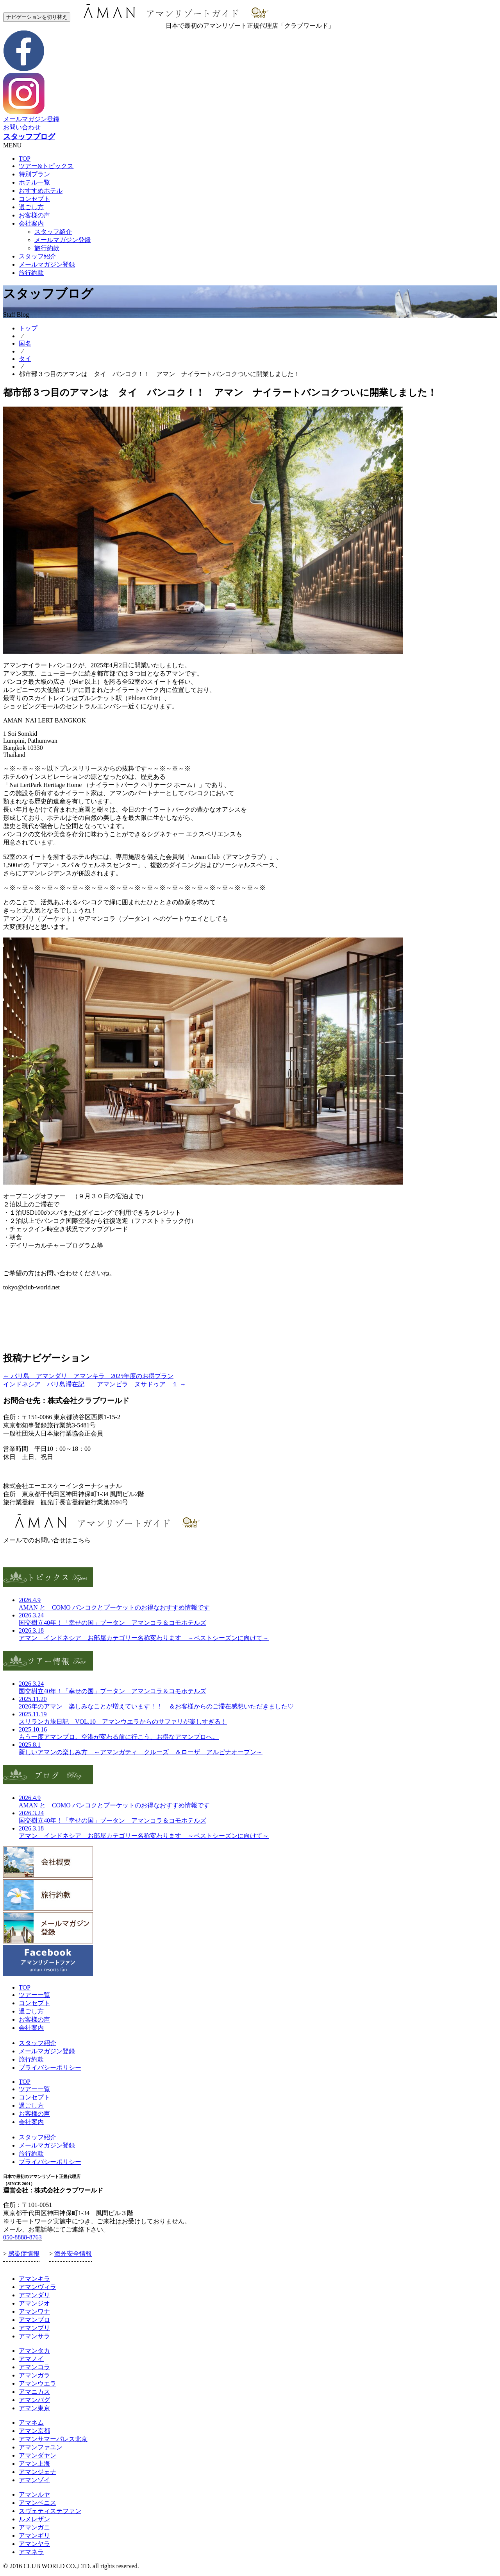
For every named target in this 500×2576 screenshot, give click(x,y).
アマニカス (34, 2391)
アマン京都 (34, 2430)
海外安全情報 (73, 2253)
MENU (12, 145)
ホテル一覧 (34, 182)
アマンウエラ (37, 2383)
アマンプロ (34, 2319)
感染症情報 (23, 2253)
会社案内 (31, 223)
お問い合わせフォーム (34, 1554)
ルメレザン (34, 2519)
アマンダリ (34, 2295)
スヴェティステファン (50, 2511)
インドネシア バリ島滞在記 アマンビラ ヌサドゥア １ (94, 1384)
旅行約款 (46, 248)
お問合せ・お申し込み (34, 1471)
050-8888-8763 (22, 2237)
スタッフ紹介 (53, 231)
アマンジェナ (37, 2471)
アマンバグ (34, 2400)
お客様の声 (34, 215)
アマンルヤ (34, 2494)
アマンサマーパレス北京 (53, 2439)
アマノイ (31, 2359)
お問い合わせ (22, 127)
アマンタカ (34, 2350)
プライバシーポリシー (50, 2067)
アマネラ (31, 2552)
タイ (25, 358)
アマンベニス (37, 2502)
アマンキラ (34, 2278)
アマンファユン (40, 2447)
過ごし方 (31, 207)
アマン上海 (34, 2463)
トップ (28, 328)
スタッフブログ (29, 137)
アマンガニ (34, 2527)
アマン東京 (34, 2408)
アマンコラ (34, 2367)
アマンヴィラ (37, 2287)
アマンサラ (34, 2336)
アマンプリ (34, 2328)
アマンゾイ (34, 2480)
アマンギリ (34, 2535)
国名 (25, 343)
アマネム (31, 2422)
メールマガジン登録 (31, 119)
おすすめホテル (40, 190)
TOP (24, 158)
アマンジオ (34, 2303)
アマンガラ (34, 2375)
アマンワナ (34, 2311)
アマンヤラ (34, 2543)
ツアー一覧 (34, 1995)
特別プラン (34, 174)
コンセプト (34, 198)
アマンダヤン (37, 2455)
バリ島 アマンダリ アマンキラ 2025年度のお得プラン (88, 1376)
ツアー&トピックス (46, 166)
